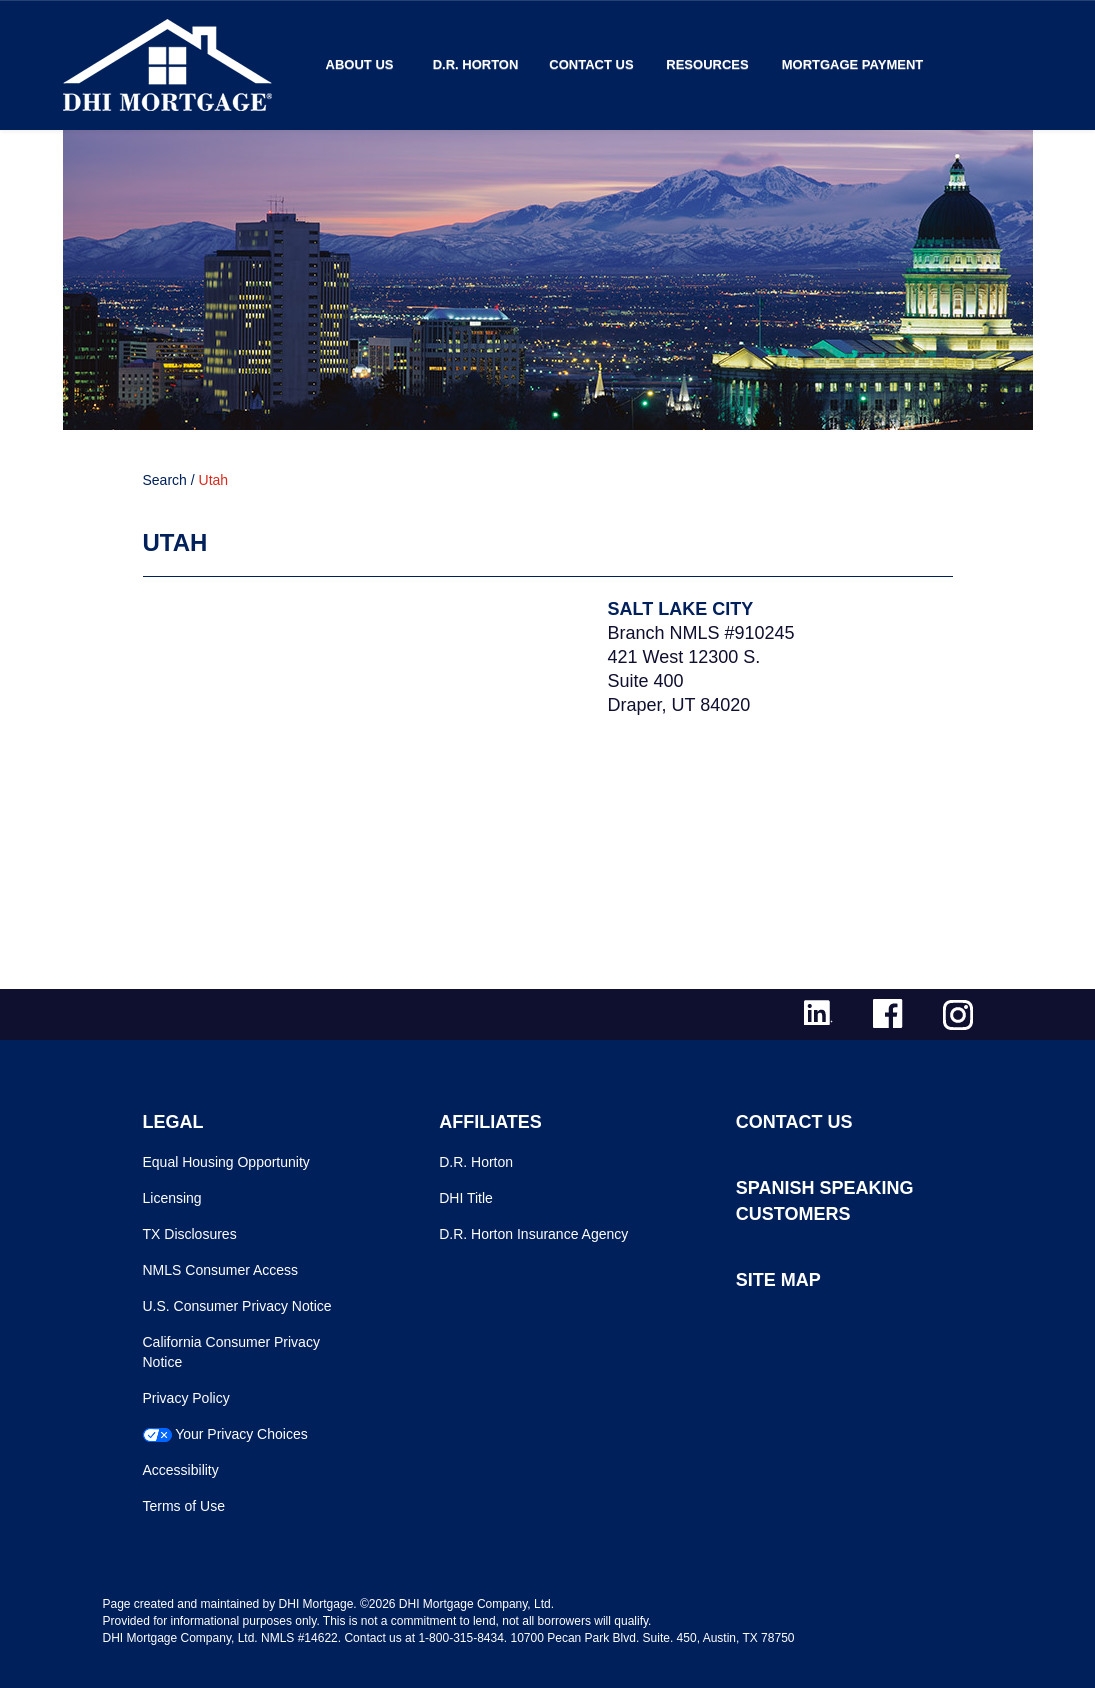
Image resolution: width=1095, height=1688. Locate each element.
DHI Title (466, 1198)
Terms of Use (184, 1506)
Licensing (172, 1198)
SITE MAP (778, 1280)
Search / (169, 480)
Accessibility (181, 1470)
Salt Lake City (681, 609)
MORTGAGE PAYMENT (853, 64)
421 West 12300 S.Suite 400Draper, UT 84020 (684, 681)
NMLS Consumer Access (221, 1270)
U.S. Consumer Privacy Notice (237, 1306)
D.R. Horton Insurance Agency (533, 1234)
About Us (360, 64)
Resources (707, 64)
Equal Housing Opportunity (226, 1162)
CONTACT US (794, 1122)
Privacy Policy (186, 1398)
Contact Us (591, 64)
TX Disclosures (190, 1234)
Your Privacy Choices (241, 1434)
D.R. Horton (476, 64)
